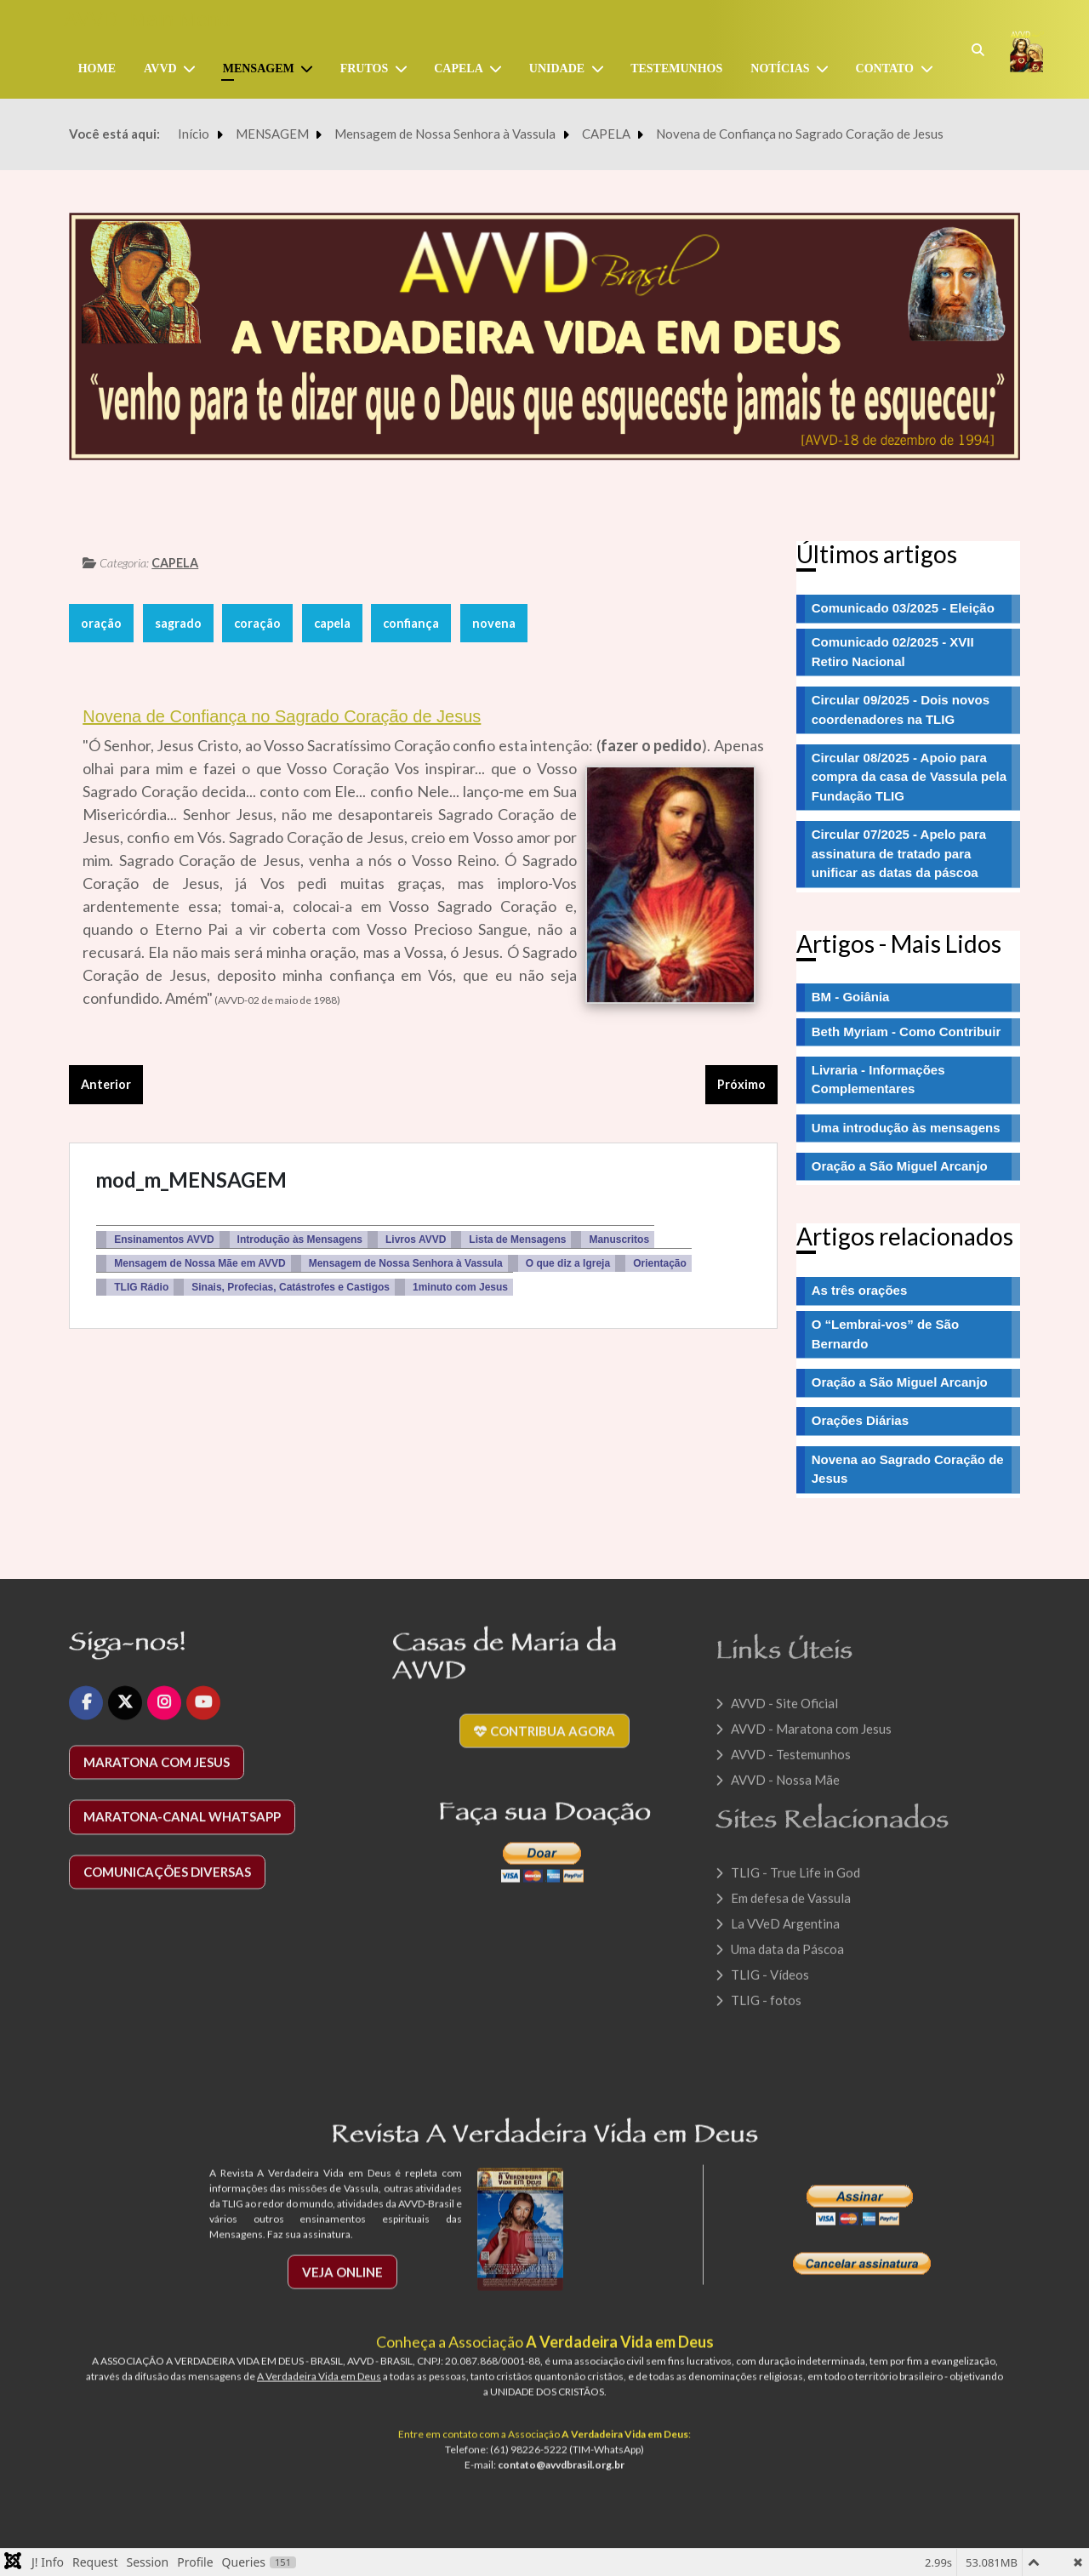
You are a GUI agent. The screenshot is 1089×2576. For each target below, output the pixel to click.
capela (332, 623)
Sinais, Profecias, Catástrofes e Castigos (290, 1287)
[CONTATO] (930, 69)
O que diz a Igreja (568, 1263)
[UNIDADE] (600, 69)
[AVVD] (193, 69)
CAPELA (174, 563)
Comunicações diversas (167, 1883)
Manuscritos (619, 1239)
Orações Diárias (860, 1420)
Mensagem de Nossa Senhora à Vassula (406, 1263)
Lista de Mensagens (517, 1239)
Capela (458, 68)
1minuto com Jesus (460, 1287)
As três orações (860, 1290)
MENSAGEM (258, 68)
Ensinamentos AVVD (164, 1239)
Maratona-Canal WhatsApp (182, 1829)
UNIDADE (556, 68)
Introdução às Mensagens (299, 1239)
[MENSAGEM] (310, 69)
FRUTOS (364, 68)
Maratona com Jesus (156, 1773)
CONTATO (885, 68)
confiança (411, 623)
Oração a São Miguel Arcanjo (900, 1382)
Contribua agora (544, 1743)
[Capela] (499, 69)
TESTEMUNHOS (676, 68)
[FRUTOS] (404, 69)
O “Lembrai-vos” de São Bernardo (885, 1334)
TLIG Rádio (141, 1287)
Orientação (660, 1263)
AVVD (160, 68)
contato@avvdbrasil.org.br (561, 2477)
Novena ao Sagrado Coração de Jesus (908, 1469)
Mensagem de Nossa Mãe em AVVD (199, 1263)
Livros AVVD (415, 1239)
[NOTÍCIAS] (826, 69)
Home (97, 68)
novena (494, 623)
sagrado (178, 623)
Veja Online (342, 2283)
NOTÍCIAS (779, 68)
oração (101, 623)
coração (257, 623)
